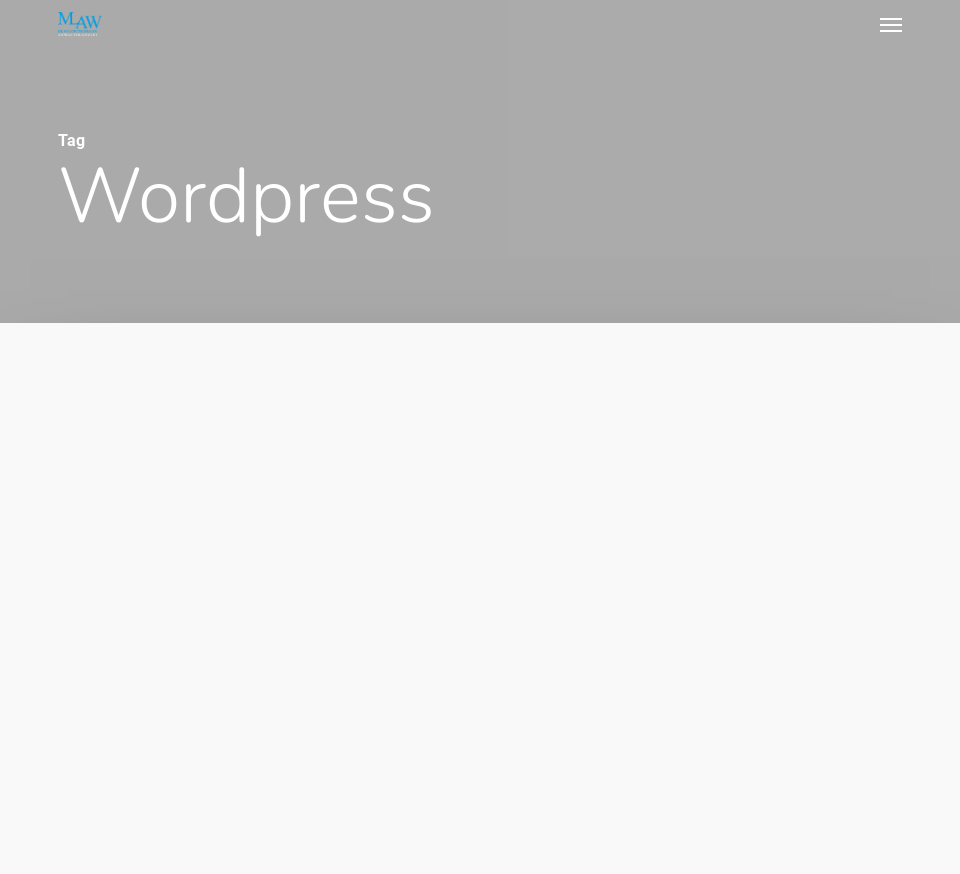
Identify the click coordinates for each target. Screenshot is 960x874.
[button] (891, 24)
